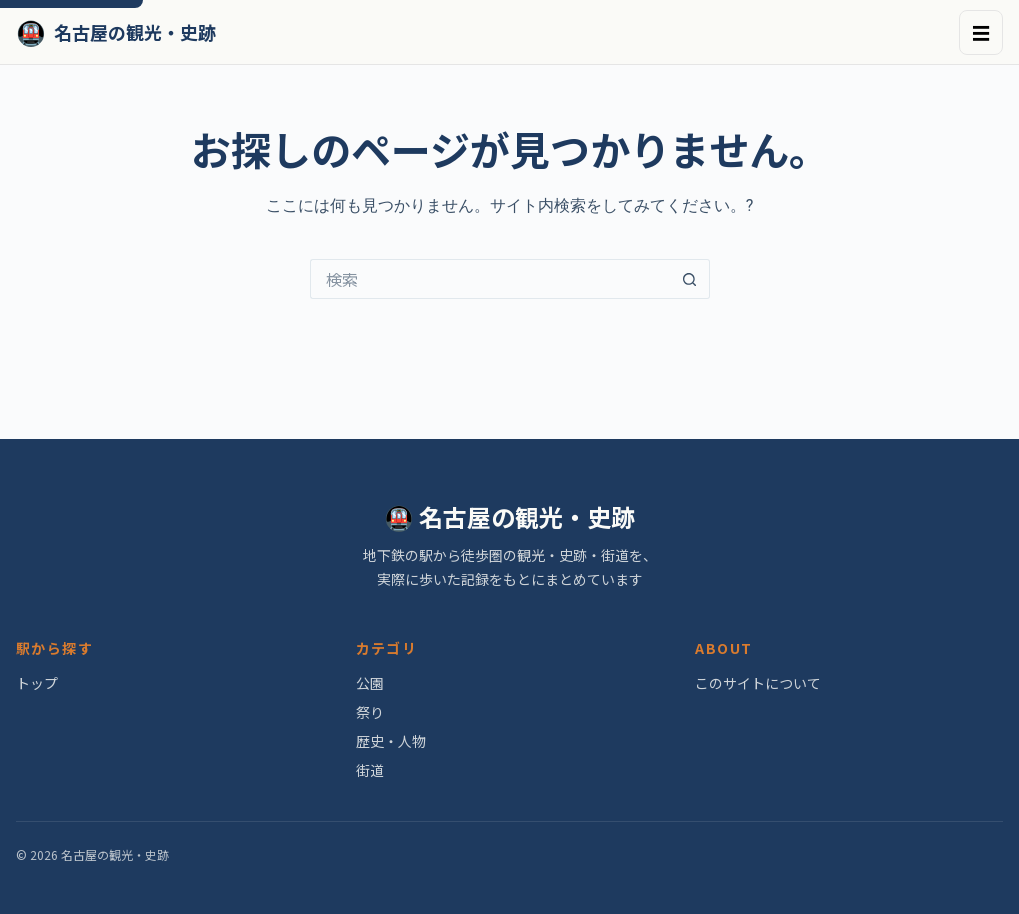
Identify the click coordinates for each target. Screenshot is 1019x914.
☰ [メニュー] (981, 32)
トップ (37, 683)
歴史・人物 (391, 741)
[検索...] (490, 279)
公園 (370, 683)
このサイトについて (758, 683)
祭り (370, 712)
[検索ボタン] (690, 279)
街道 (370, 770)
